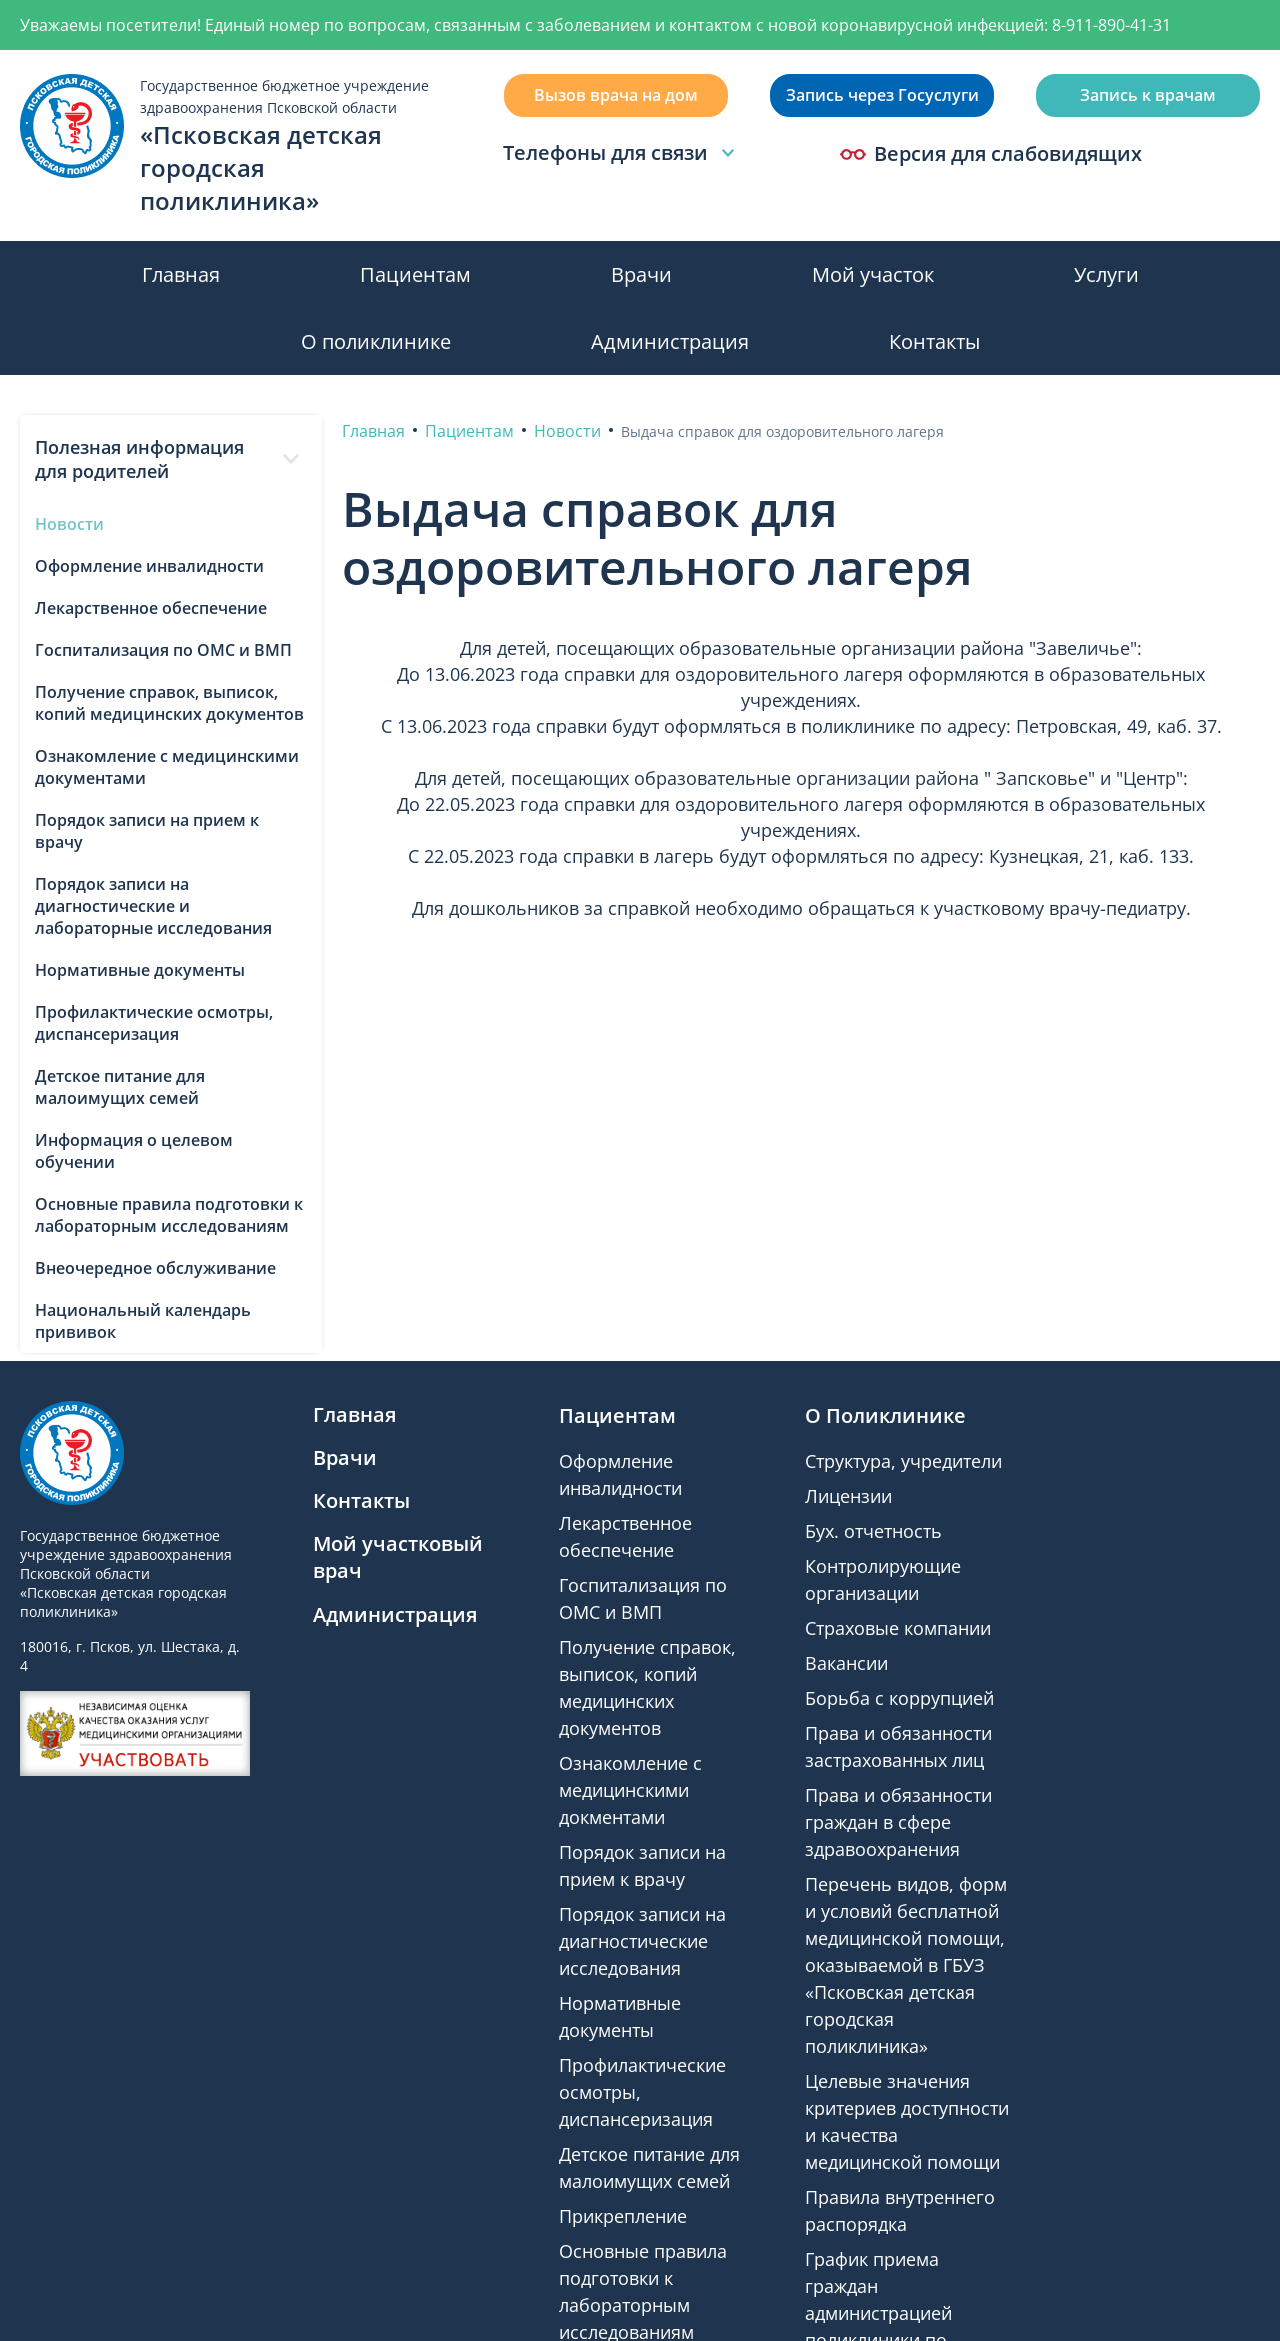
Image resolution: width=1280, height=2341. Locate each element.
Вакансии (846, 1663)
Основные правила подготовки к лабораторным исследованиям (169, 1215)
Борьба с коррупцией (899, 1698)
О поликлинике (376, 341)
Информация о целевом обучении (134, 1151)
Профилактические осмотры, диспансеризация (154, 1023)
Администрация (670, 341)
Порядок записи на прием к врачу (147, 831)
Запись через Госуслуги (882, 95)
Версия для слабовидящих (991, 154)
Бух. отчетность (873, 1531)
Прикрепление (623, 2216)
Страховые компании (898, 1628)
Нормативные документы (140, 970)
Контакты (934, 341)
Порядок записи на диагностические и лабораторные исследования (153, 906)
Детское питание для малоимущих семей (120, 1087)
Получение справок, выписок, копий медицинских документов (169, 703)
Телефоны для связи (621, 153)
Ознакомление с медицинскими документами (167, 767)
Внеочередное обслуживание (155, 1268)
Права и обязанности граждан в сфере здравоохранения (898, 1822)
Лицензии (848, 1496)
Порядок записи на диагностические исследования (642, 1941)
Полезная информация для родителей (171, 459)
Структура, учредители (903, 1461)
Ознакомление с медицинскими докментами (630, 1790)
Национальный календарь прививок (143, 1321)
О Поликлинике (885, 1415)
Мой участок (873, 274)
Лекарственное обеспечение (151, 608)
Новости (69, 524)
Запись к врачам (1148, 95)
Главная (181, 274)
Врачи (641, 274)
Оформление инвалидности (149, 566)
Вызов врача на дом (616, 95)
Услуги (1106, 274)
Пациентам (415, 274)
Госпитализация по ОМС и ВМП (163, 650)
